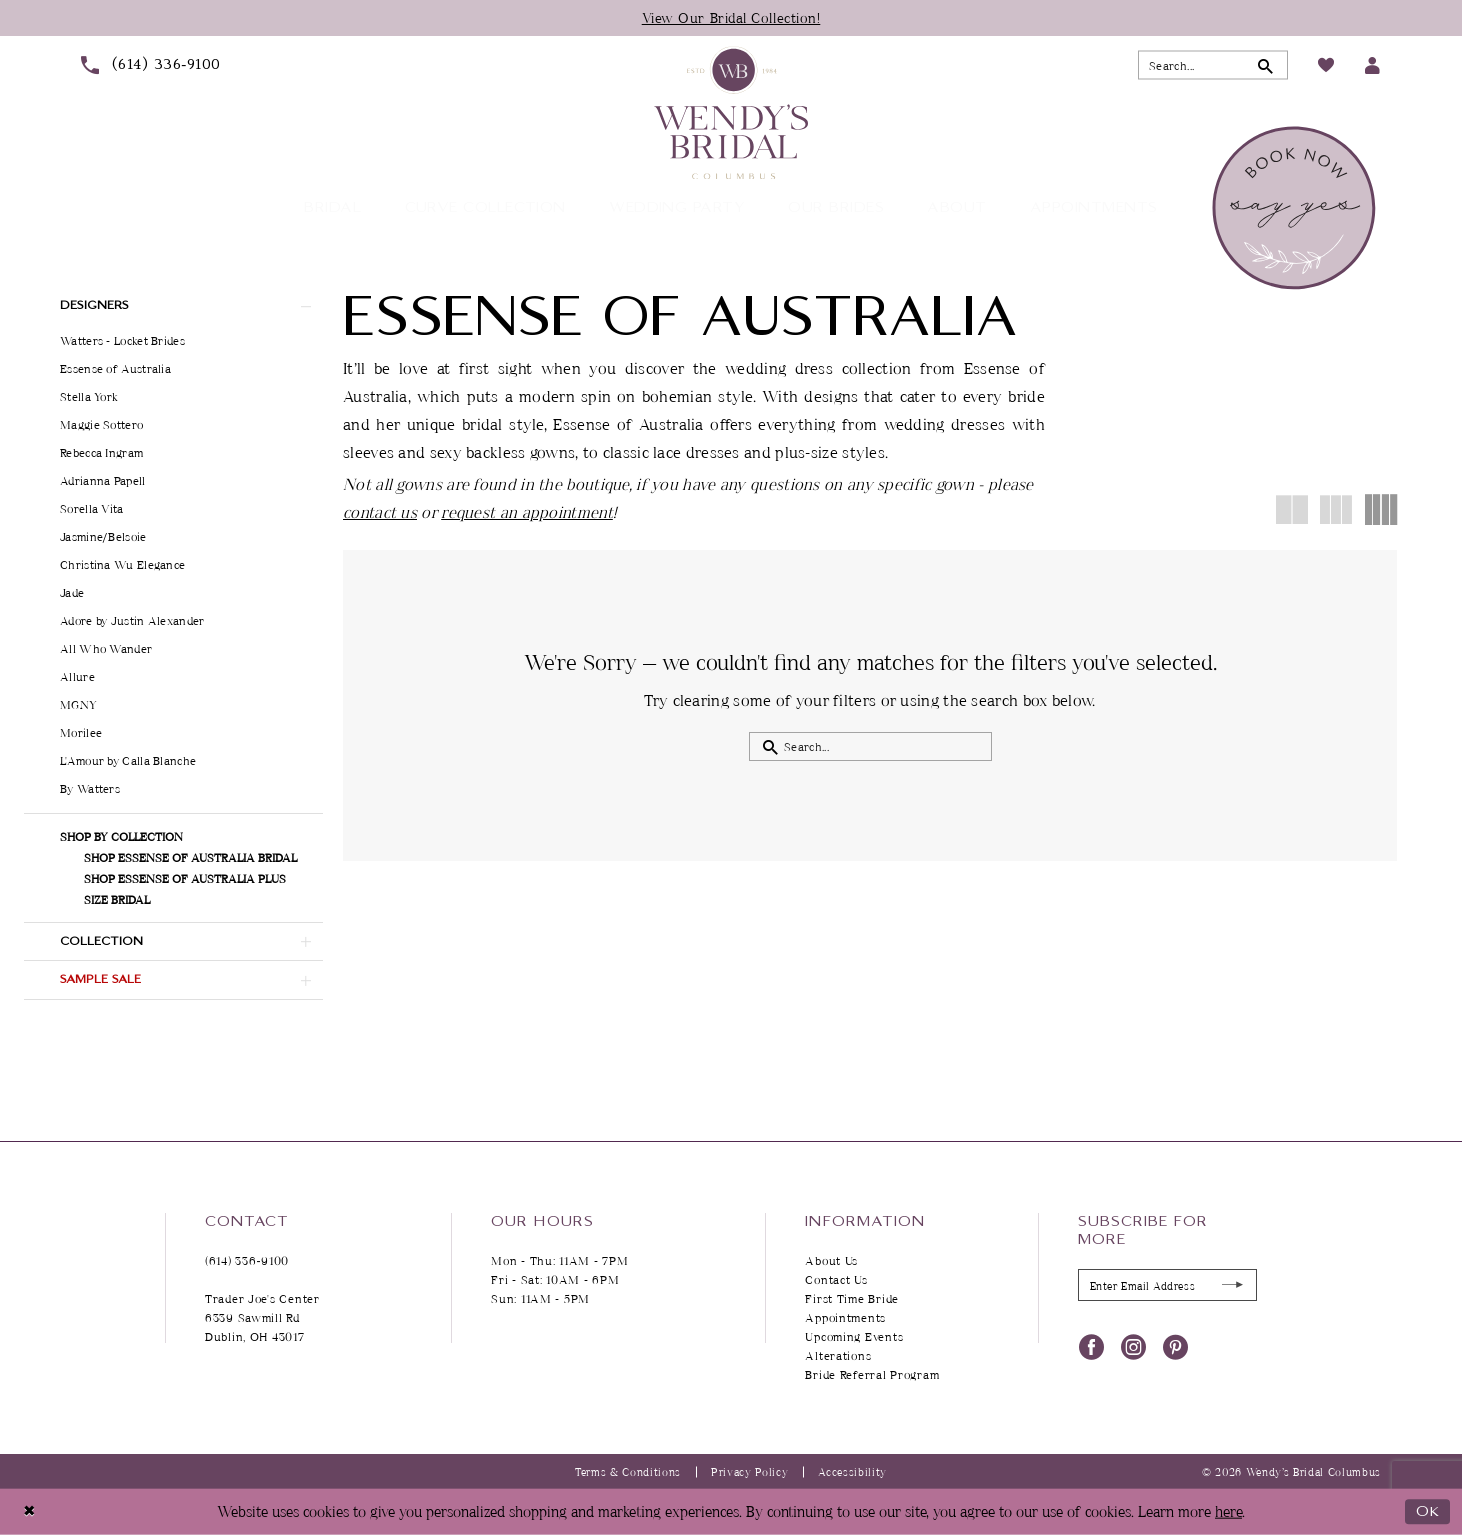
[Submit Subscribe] (1233, 1285)
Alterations (838, 1355)
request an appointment (527, 512)
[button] (1372, 65)
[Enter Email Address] (1167, 1285)
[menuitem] (150, 65)
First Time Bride (852, 1298)
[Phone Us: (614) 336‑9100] (150, 65)
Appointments (845, 1317)
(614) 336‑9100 (247, 1260)
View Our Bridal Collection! (731, 17)
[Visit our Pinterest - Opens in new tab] (1175, 1346)
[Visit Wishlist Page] (1326, 65)
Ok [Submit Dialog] (1428, 1511)
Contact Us (836, 1279)
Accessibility (852, 1471)
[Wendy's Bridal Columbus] (731, 112)
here (1228, 1511)
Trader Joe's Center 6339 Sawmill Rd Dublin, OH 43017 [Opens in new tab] (262, 1317)
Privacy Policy (749, 1471)
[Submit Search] (1266, 65)
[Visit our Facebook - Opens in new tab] (1091, 1346)
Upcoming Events (854, 1336)
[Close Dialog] (29, 1511)
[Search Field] (1213, 65)
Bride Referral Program (872, 1374)
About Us (831, 1260)
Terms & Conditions (628, 1471)
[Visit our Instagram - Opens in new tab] (1133, 1346)
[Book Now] (1296, 208)
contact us (380, 512)
